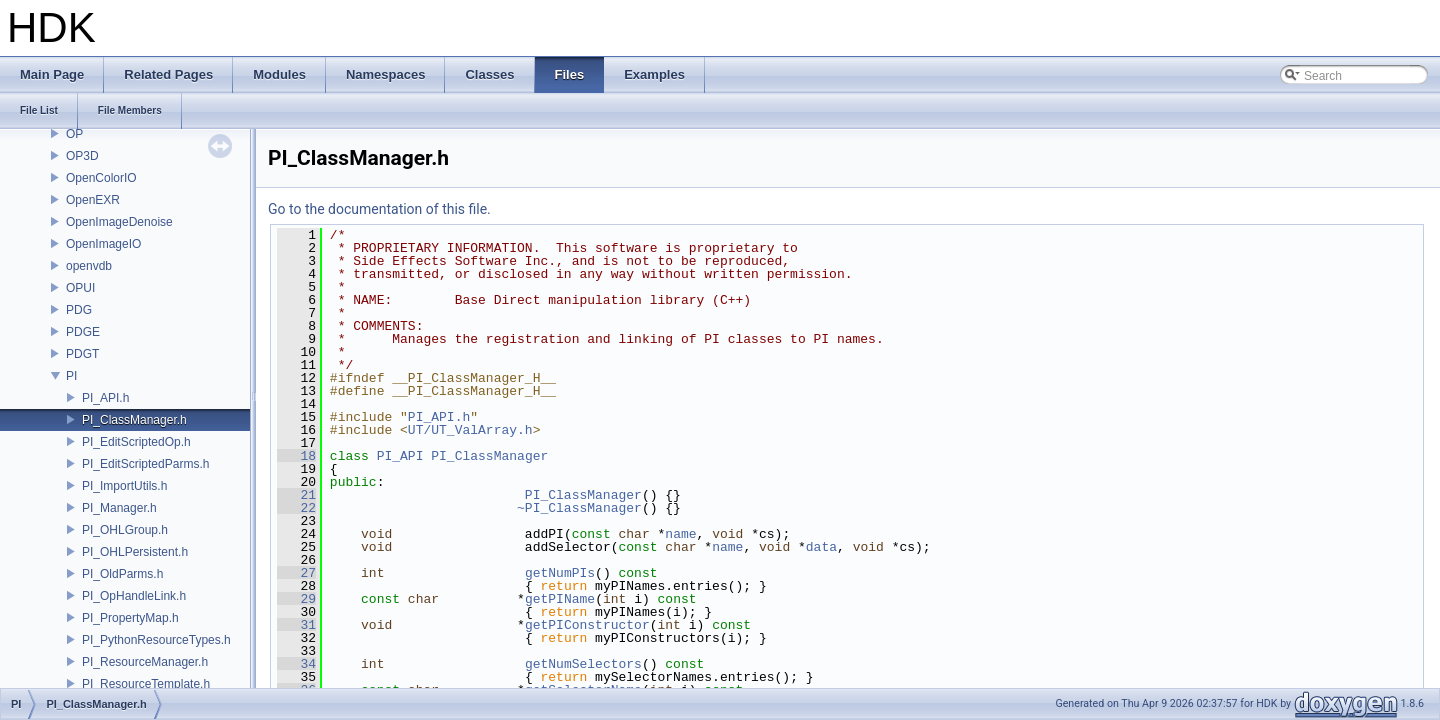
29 (296, 599)
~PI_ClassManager (579, 508)
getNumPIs (560, 573)
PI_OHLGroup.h (125, 530)
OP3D (82, 156)
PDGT (82, 354)
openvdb (89, 266)
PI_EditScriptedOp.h (136, 442)
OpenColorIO (101, 178)
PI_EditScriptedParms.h (145, 464)
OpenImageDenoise (119, 222)
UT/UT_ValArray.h (470, 430)
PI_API (400, 456)
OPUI (80, 288)
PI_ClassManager (489, 456)
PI (71, 376)
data (821, 547)
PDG (79, 310)
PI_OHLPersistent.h (135, 552)
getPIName (560, 599)
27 (296, 573)
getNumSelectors (583, 664)
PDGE (83, 332)
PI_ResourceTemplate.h (146, 684)
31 (296, 625)
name (680, 534)
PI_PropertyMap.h (130, 618)
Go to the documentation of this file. (379, 209)
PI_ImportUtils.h (124, 486)
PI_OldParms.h (122, 574)
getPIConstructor (587, 625)
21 (296, 495)
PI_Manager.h (119, 508)
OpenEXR (93, 200)
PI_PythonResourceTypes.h (156, 640)
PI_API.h (105, 398)
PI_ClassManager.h (134, 420)
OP (74, 134)
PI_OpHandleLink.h (134, 596)
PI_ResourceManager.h (145, 662)
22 (296, 508)
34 (296, 664)
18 (296, 456)
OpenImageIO (103, 244)
